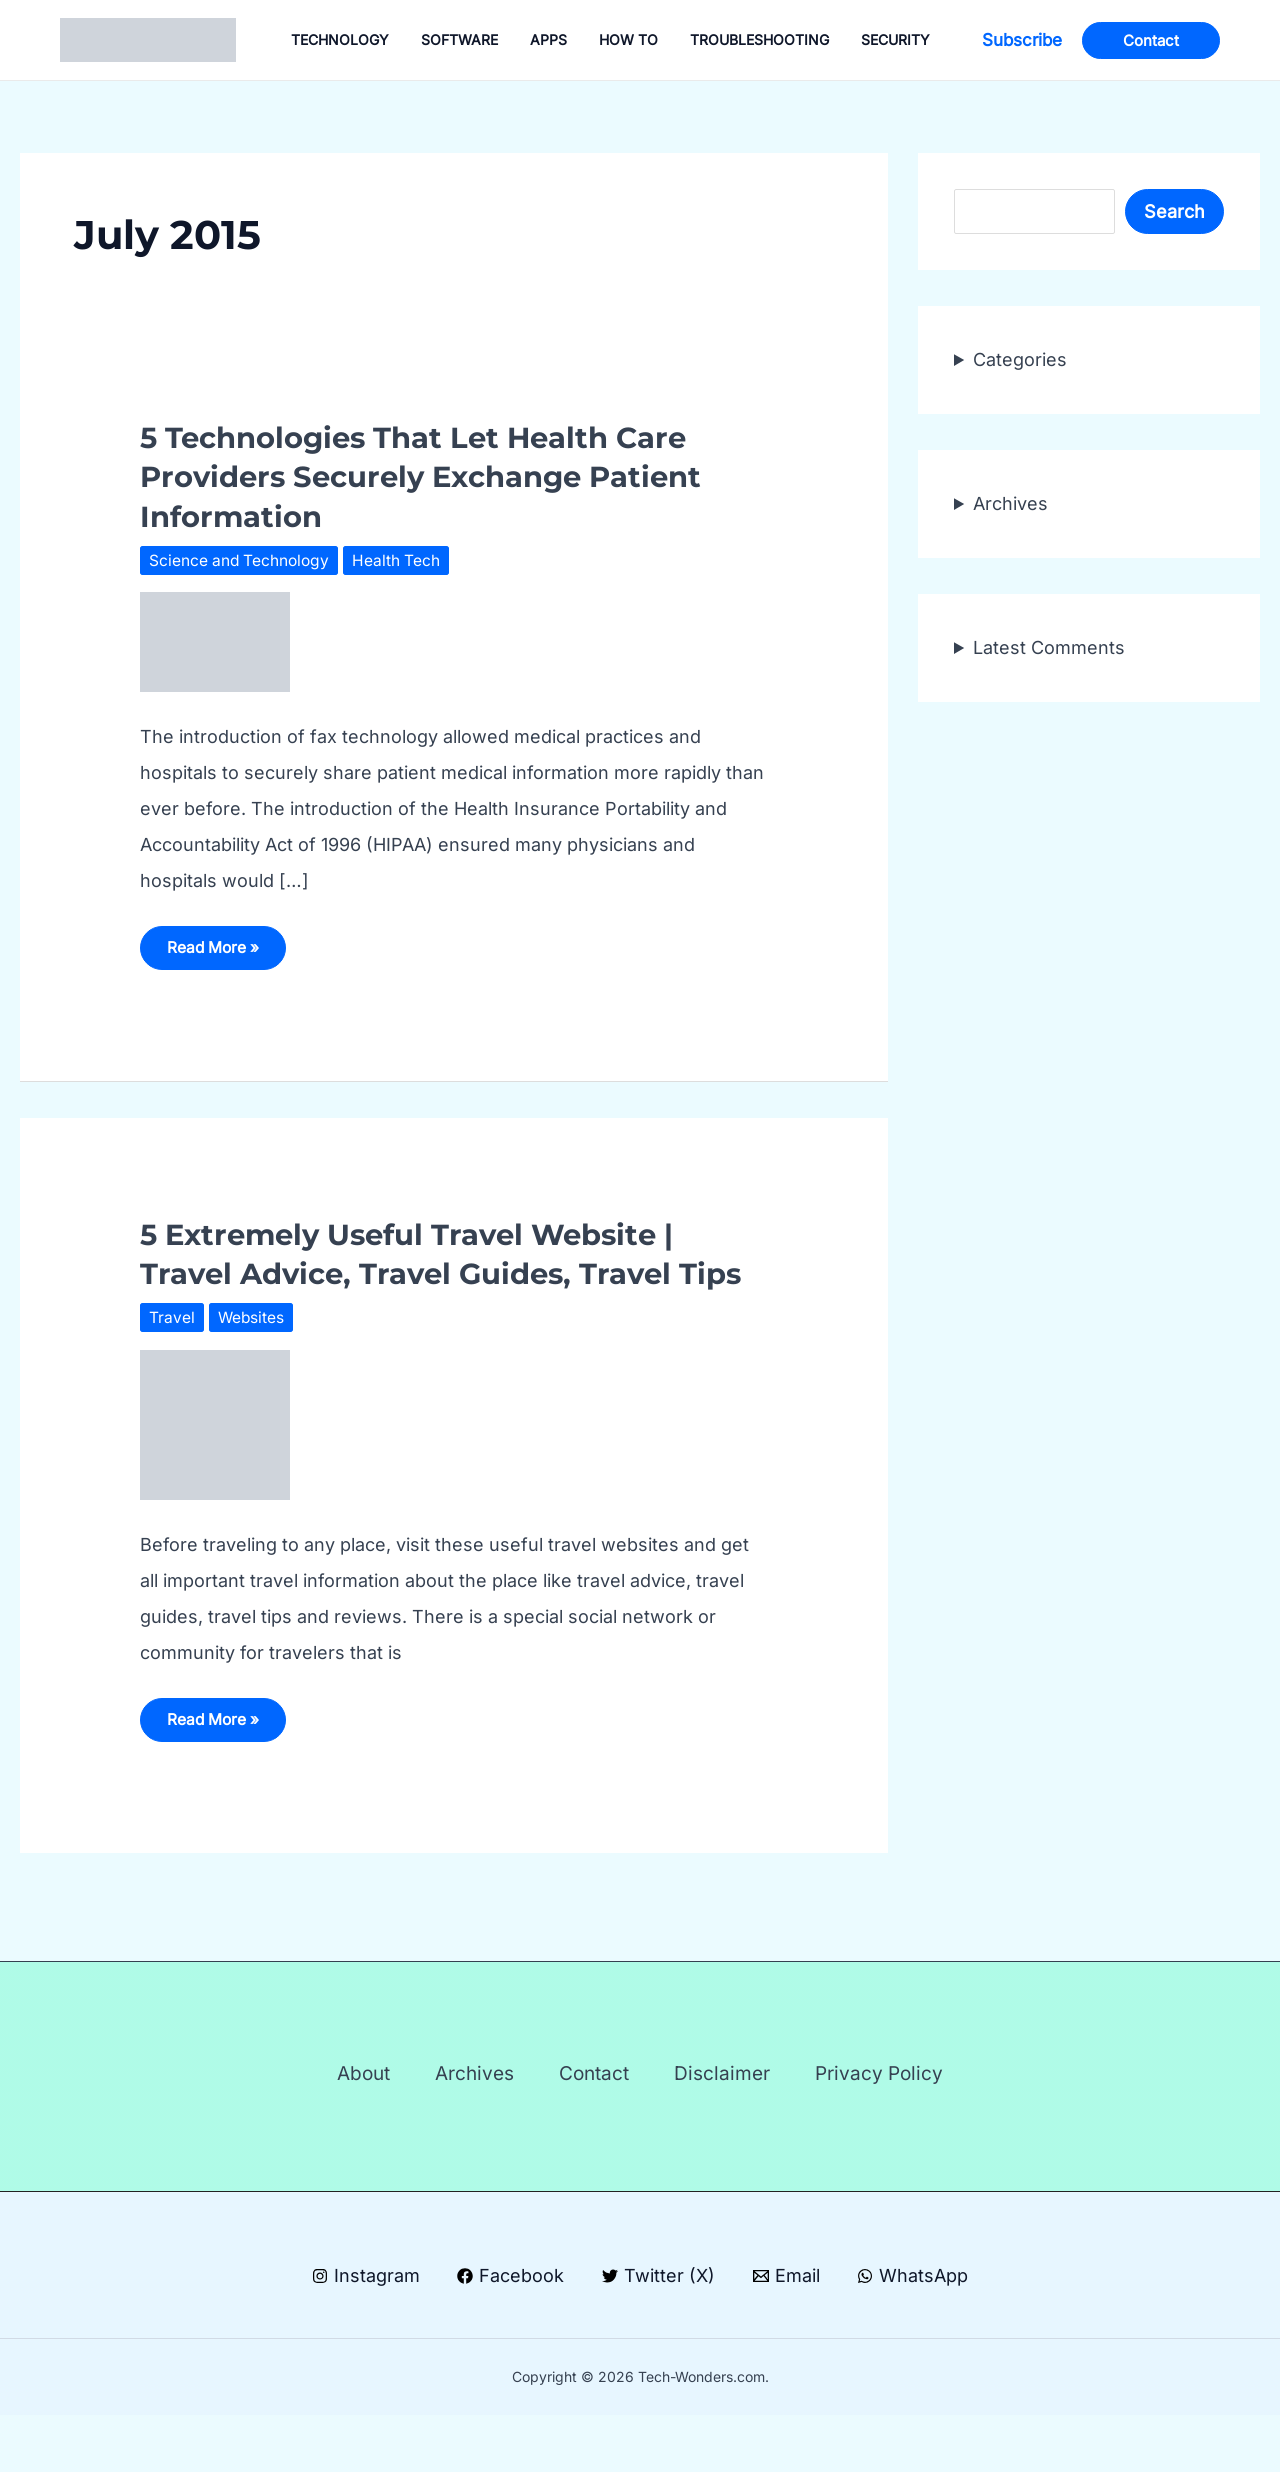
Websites (252, 1358)
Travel (172, 1358)
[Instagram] (364, 2333)
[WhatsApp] (914, 2333)
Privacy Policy (909, 2123)
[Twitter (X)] (658, 2333)
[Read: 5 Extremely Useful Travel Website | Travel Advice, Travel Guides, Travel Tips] (215, 1463)
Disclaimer (737, 2123)
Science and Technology (241, 560)
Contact (594, 2123)
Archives (1010, 503)
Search (1174, 211)
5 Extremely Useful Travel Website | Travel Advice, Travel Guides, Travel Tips (435, 1275)
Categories (1020, 359)
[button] (1022, 40)
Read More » (218, 955)
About (333, 2123)
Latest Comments (1049, 647)
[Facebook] (509, 2333)
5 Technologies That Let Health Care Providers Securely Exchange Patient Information (449, 476)
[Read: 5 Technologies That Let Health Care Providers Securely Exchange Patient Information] (215, 640)
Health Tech (401, 560)
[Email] (786, 2333)
